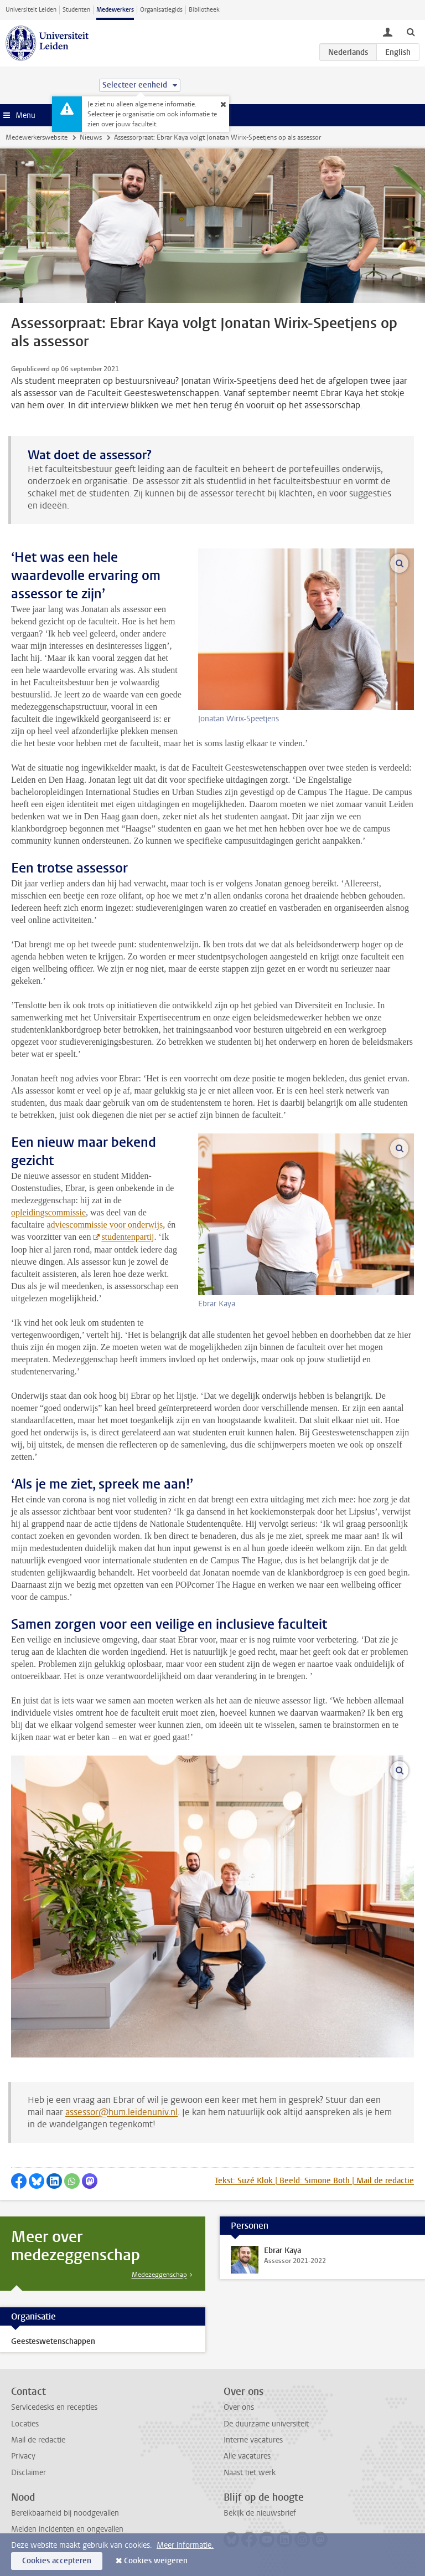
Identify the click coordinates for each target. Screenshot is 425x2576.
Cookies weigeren (156, 2561)
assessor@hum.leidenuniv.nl (121, 2112)
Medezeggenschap (159, 2274)
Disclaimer (28, 2472)
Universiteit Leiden (31, 10)
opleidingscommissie (48, 1212)
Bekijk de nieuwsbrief (260, 2513)
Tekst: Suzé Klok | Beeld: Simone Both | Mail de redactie (314, 2180)
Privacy (23, 2456)
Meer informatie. (185, 2545)
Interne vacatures (253, 2440)
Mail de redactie (38, 2440)
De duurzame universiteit (266, 2424)
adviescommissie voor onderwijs (104, 1224)
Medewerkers (115, 10)
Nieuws (91, 137)
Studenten (76, 10)
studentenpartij (127, 1236)
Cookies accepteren (56, 2561)
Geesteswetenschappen (53, 2341)
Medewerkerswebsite (37, 137)
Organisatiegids (161, 10)
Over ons (239, 2407)
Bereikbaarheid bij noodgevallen (65, 2513)
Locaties (25, 2424)
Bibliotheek (204, 10)
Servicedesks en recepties (54, 2407)
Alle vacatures (247, 2456)
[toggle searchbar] (410, 31)
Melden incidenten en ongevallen (67, 2529)
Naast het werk (250, 2472)
